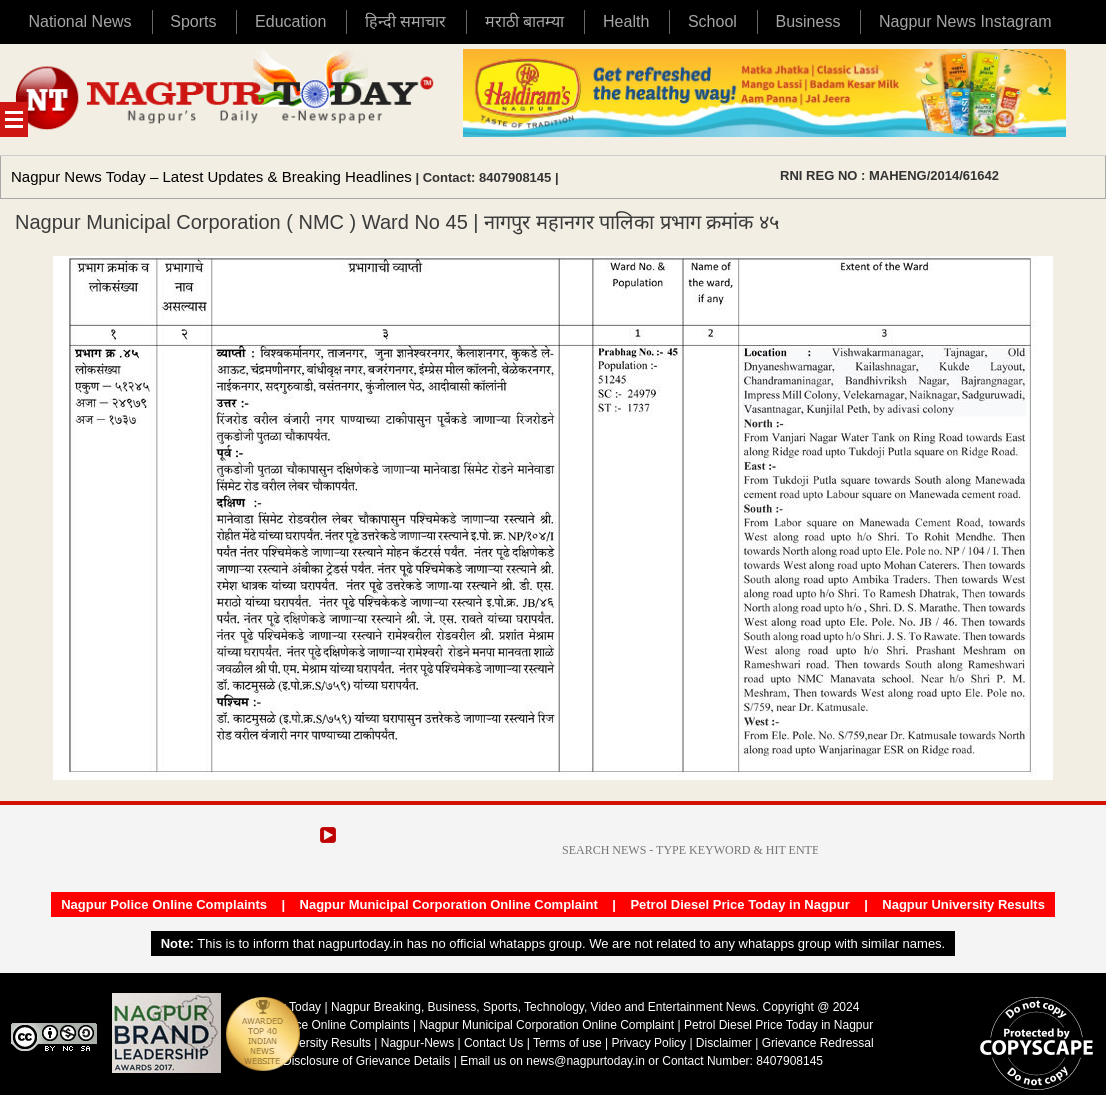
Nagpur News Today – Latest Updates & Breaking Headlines (211, 176)
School (712, 21)
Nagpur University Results (963, 904)
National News (79, 21)
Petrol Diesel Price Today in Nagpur (739, 904)
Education (290, 21)
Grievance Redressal (818, 1043)
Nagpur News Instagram (965, 21)
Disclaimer (725, 1043)
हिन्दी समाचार (405, 21)
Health (626, 21)
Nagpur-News (417, 1043)
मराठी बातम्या (524, 21)
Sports (193, 21)
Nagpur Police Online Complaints (164, 904)
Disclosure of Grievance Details (366, 1061)
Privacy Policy (648, 1043)
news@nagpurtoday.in (585, 1061)
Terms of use (567, 1043)
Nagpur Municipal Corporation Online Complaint (449, 904)
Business (807, 21)
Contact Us (493, 1043)
